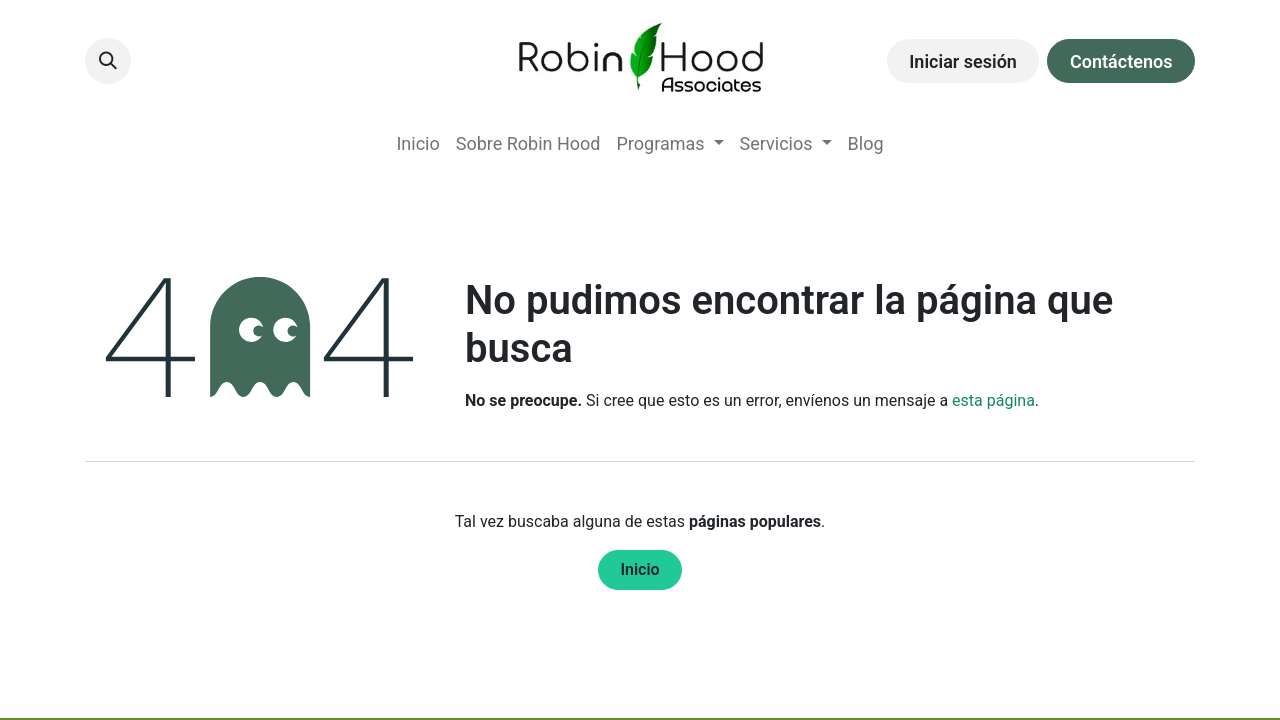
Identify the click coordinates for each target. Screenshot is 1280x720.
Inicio (639, 569)
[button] (108, 61)
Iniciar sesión (963, 61)
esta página (993, 400)
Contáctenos (1121, 61)
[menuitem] (417, 143)
